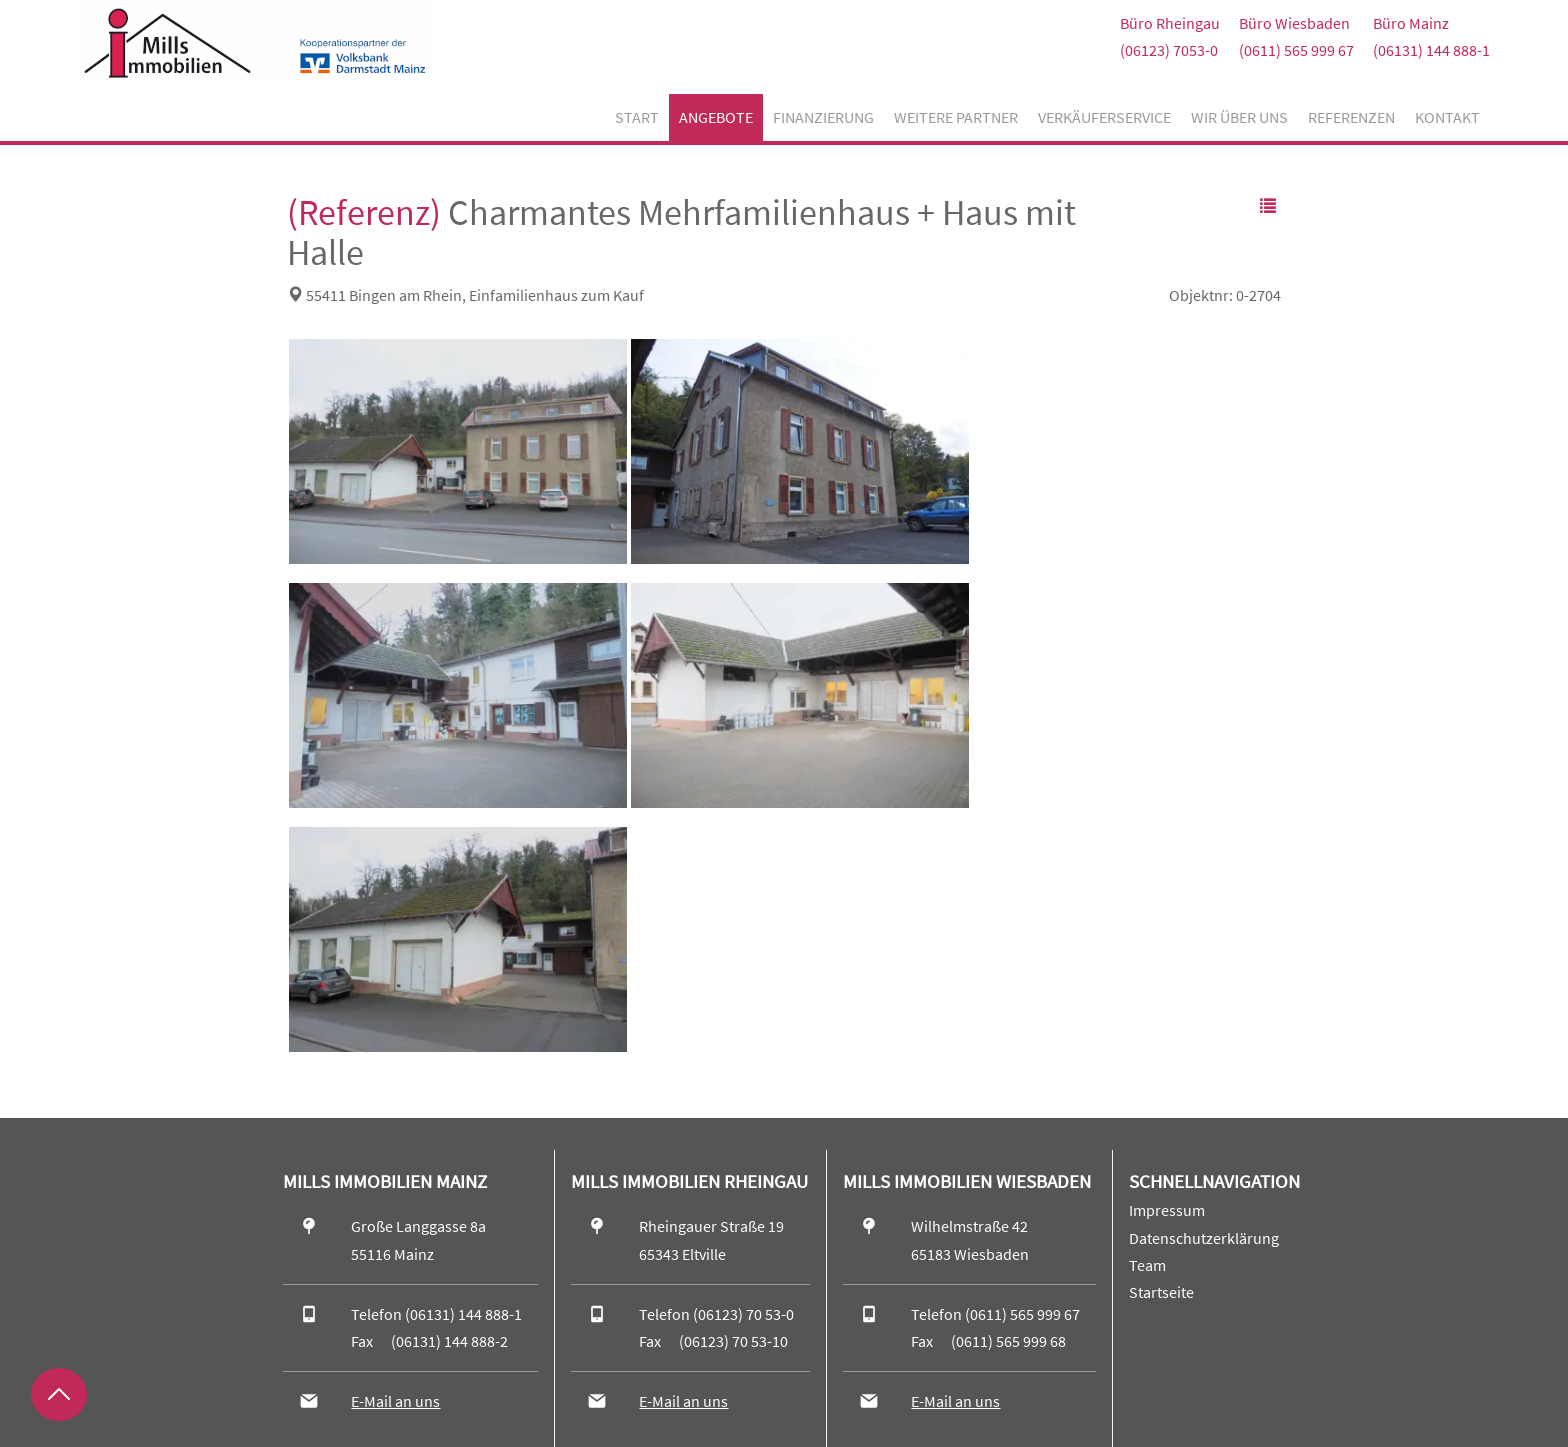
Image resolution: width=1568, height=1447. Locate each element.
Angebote (716, 117)
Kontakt (1447, 117)
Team (1147, 1265)
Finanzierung (823, 117)
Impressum (1167, 1210)
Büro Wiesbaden (1294, 23)
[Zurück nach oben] (59, 1394)
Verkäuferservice (1104, 117)
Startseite (1161, 1292)
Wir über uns (1239, 117)
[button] (1268, 206)
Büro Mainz (1411, 23)
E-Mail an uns (395, 1401)
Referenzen (1351, 117)
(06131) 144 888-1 (1431, 50)
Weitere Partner (956, 117)
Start (637, 117)
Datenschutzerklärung (1204, 1238)
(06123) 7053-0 (1169, 50)
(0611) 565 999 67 (1296, 50)
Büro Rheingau (1170, 23)
